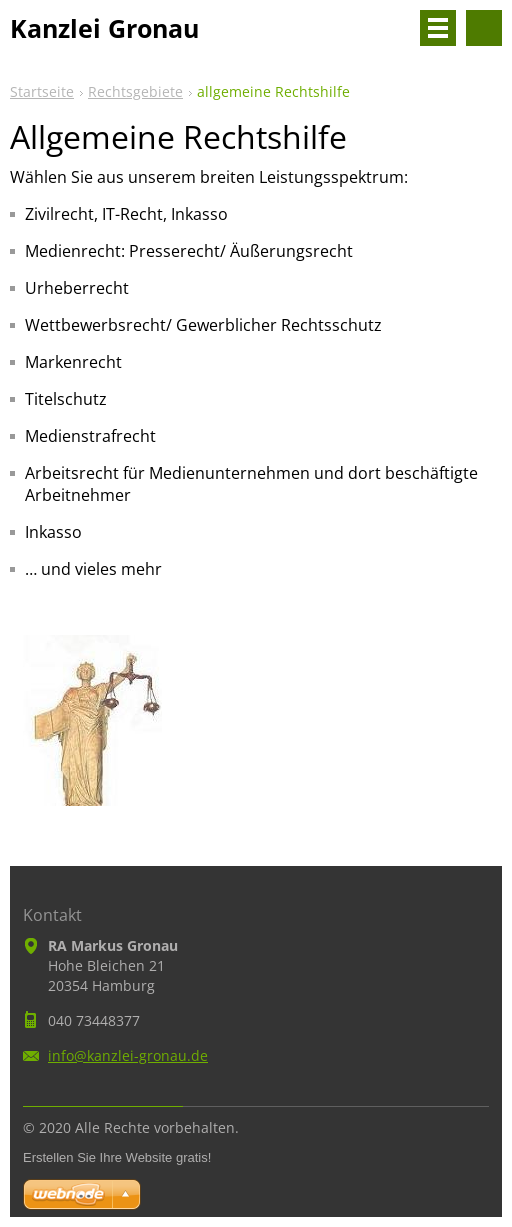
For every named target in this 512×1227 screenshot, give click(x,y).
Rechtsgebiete (135, 91)
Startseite (42, 91)
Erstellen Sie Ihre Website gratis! (117, 1157)
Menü (438, 28)
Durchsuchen (484, 28)
